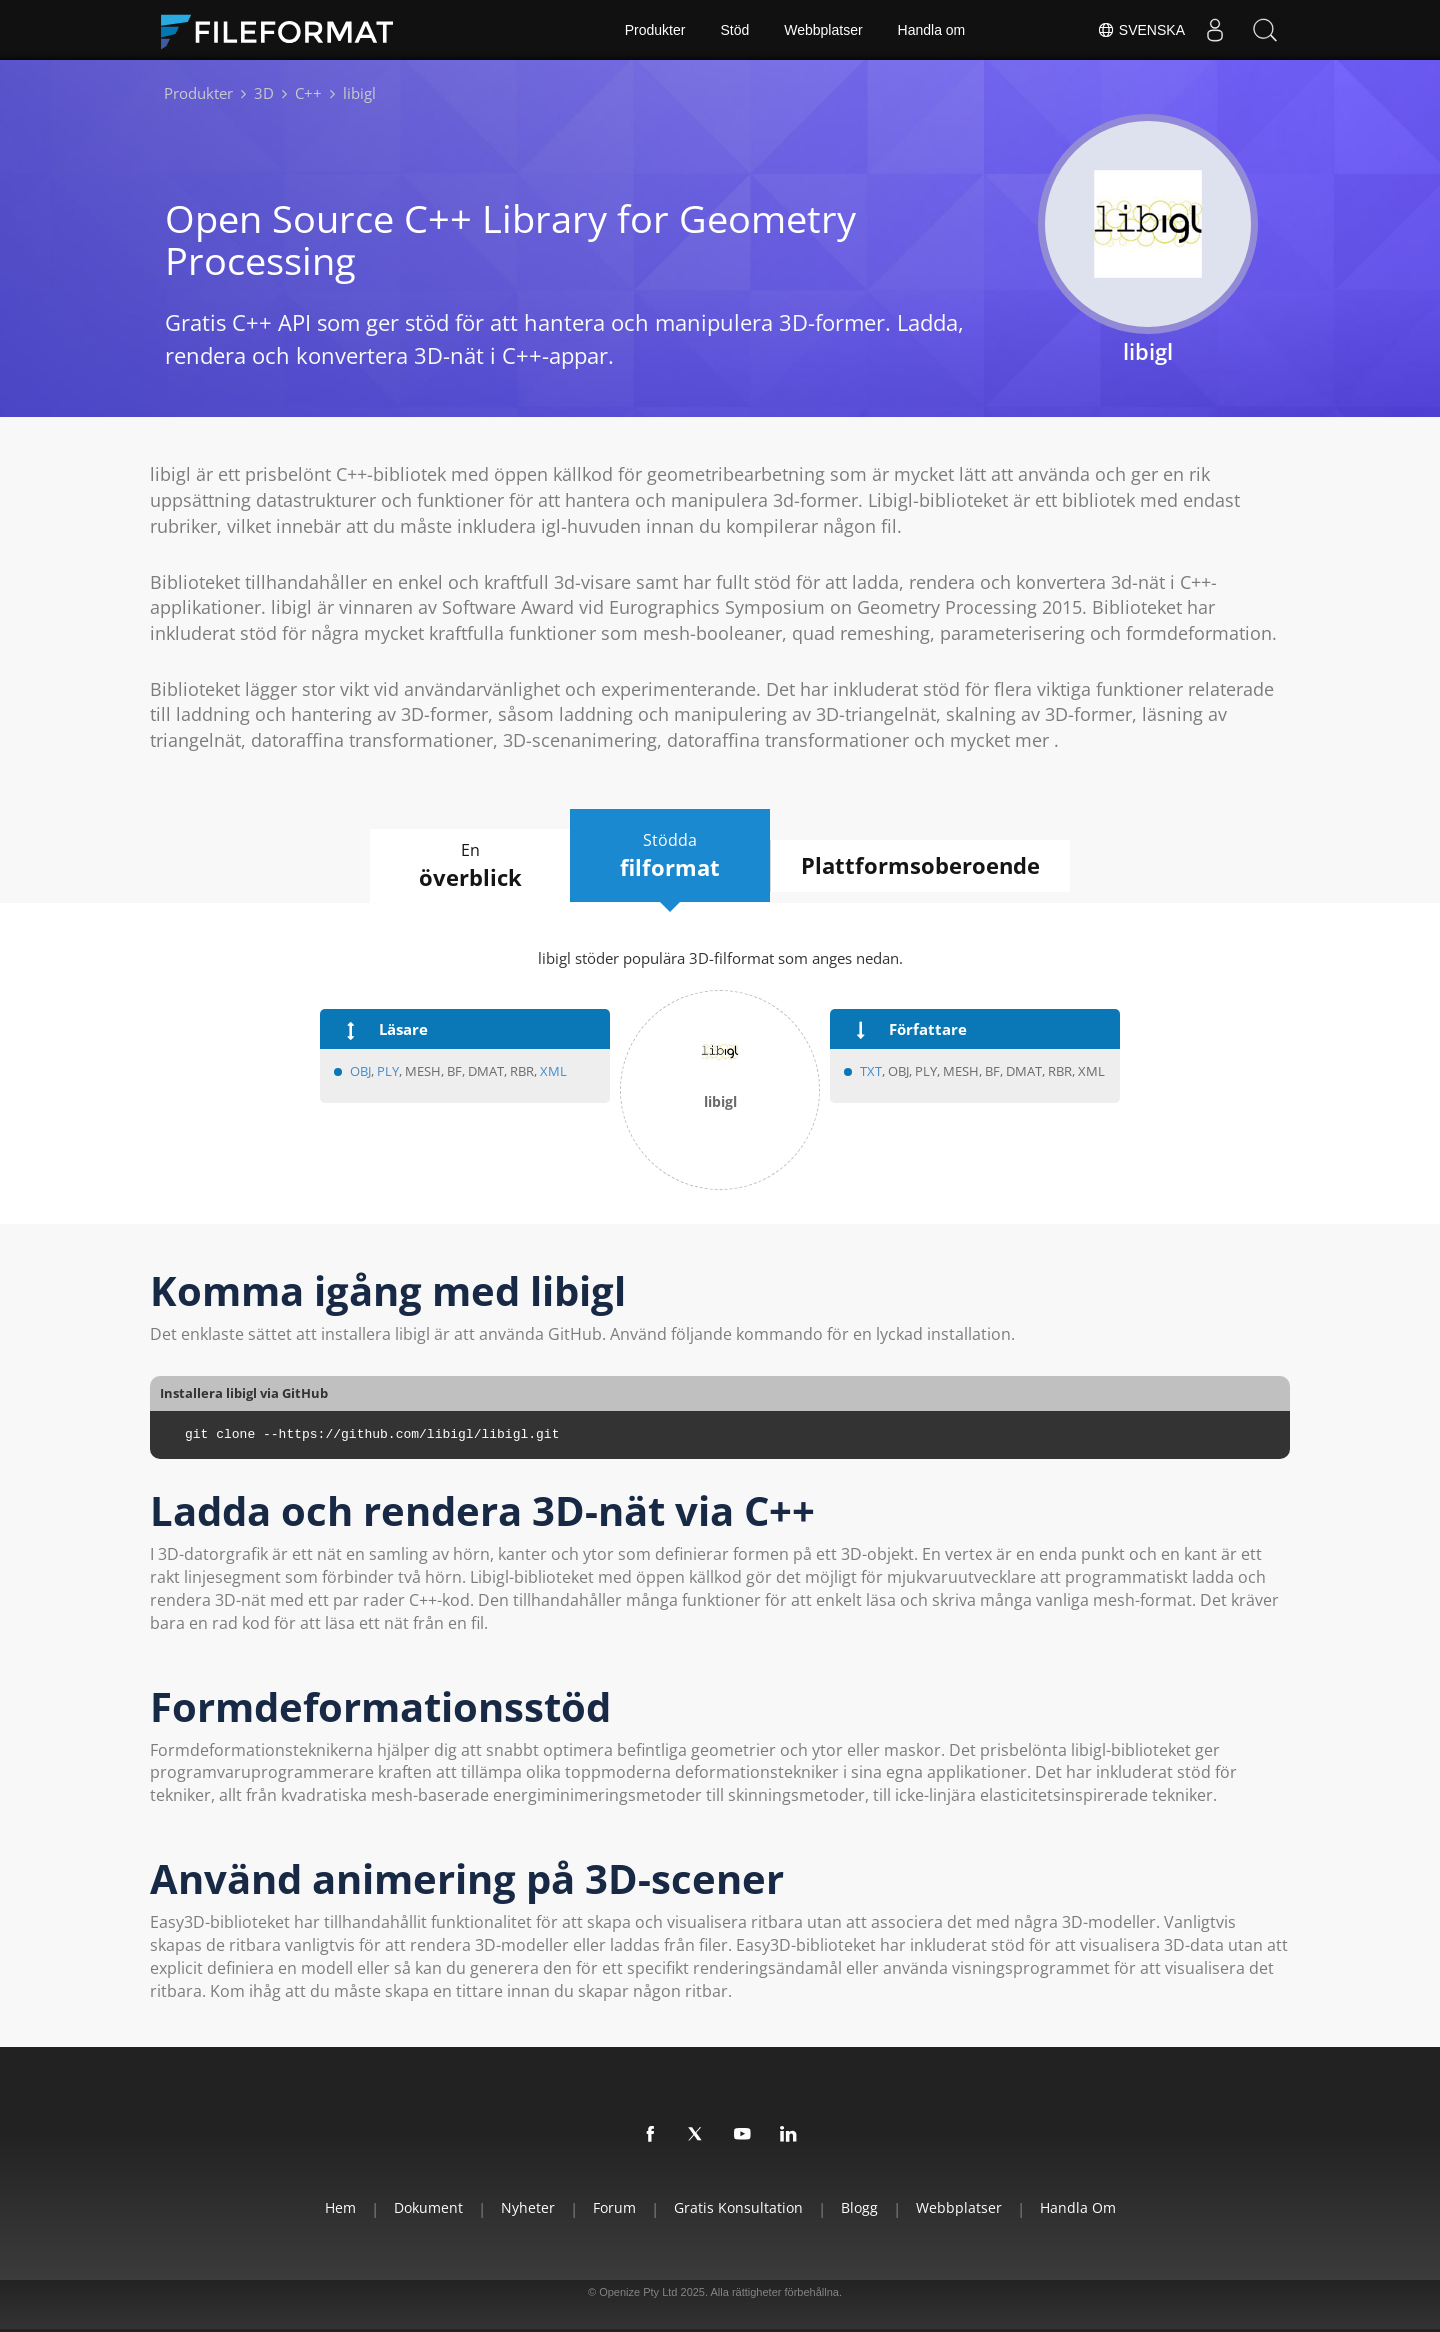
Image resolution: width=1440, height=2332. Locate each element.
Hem (340, 2207)
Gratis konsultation (738, 2207)
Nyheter (528, 2207)
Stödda (670, 856)
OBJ (360, 1071)
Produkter (655, 30)
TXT (871, 1071)
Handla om (932, 30)
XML (553, 1071)
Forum (614, 2207)
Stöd (734, 30)
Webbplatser (823, 30)
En (470, 866)
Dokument (428, 2207)
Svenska (1141, 30)
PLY (388, 1071)
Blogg (859, 2207)
